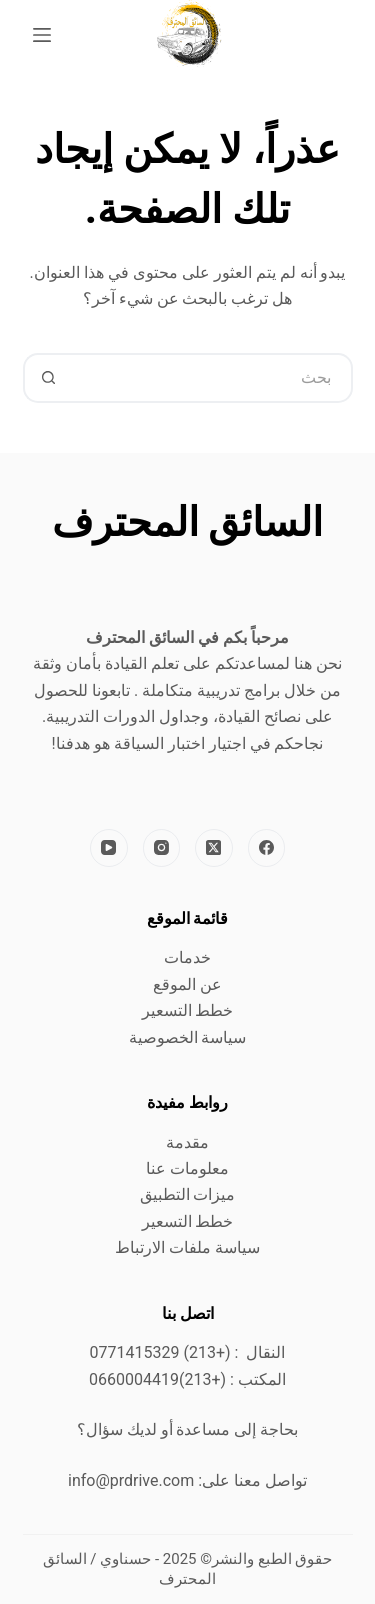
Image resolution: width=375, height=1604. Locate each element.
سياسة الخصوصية (188, 1037)
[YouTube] (109, 848)
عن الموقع (187, 984)
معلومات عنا (187, 1168)
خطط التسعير (188, 1010)
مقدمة (187, 1142)
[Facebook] (267, 848)
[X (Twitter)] (214, 848)
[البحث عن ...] (213, 378)
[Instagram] (162, 848)
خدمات (187, 957)
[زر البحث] (48, 378)
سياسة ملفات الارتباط (187, 1247)
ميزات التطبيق (188, 1194)
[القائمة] (42, 35)
